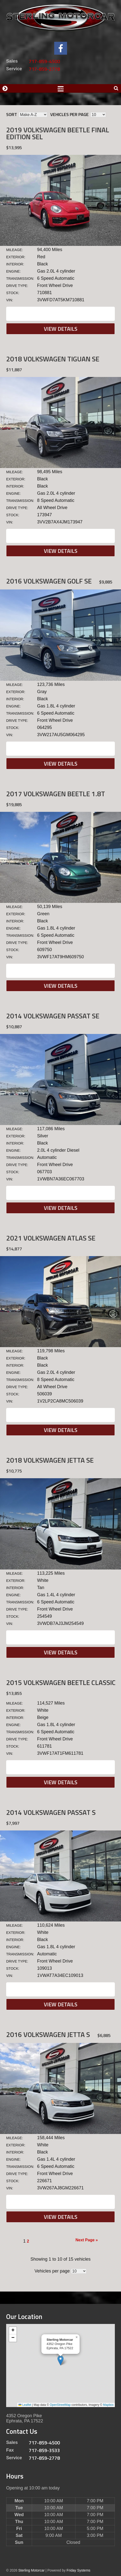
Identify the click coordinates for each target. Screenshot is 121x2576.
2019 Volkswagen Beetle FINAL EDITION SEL (57, 133)
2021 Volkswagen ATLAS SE (50, 1238)
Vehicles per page (69, 114)
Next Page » (86, 2240)
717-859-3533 (44, 2450)
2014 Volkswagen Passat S (51, 1812)
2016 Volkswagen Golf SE (49, 581)
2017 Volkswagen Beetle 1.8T (55, 793)
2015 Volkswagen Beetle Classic (61, 1682)
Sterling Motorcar (31, 2570)
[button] (60, 2360)
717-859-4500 (44, 61)
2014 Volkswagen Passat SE (52, 1015)
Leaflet (24, 2405)
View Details (60, 329)
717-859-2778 (44, 69)
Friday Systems (78, 2570)
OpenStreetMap (60, 2405)
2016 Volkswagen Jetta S (48, 2034)
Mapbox (108, 2405)
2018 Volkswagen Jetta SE (50, 1460)
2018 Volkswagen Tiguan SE (52, 358)
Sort (11, 114)
